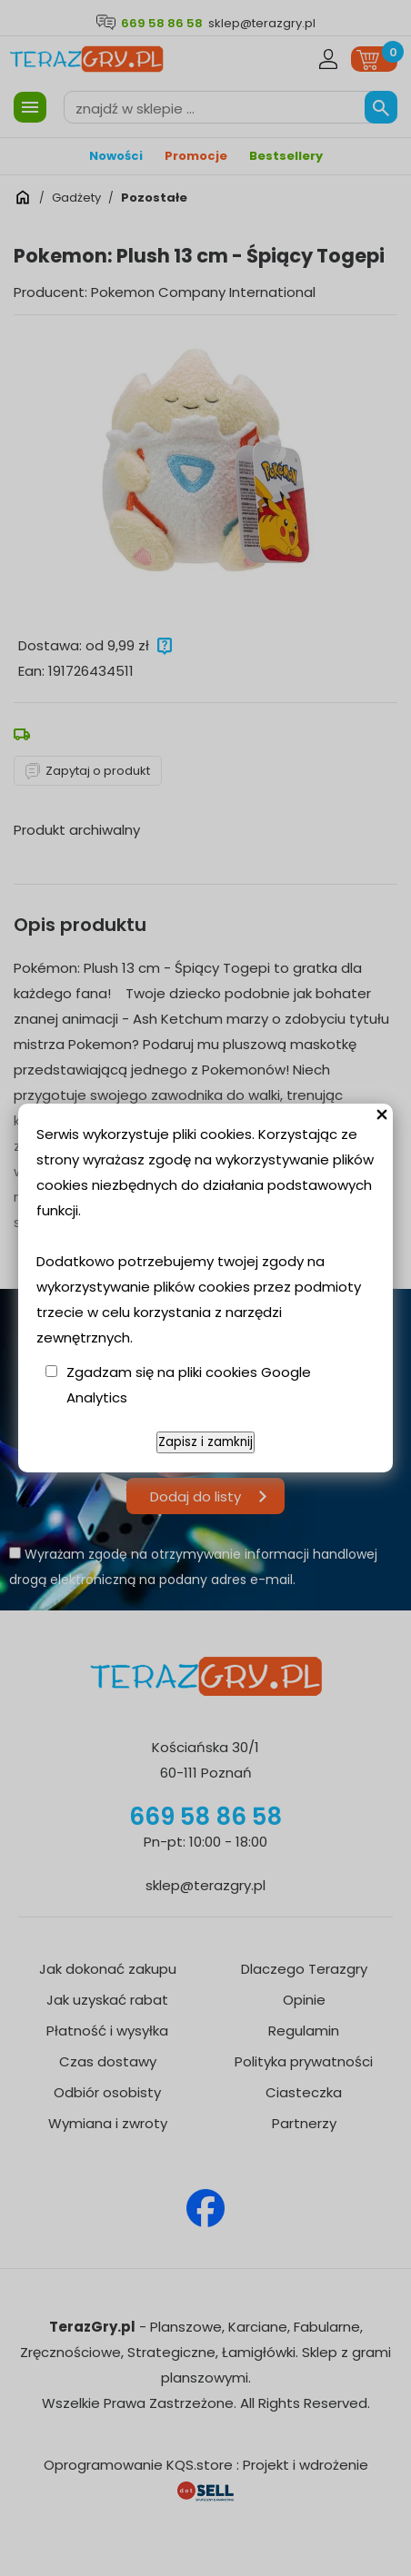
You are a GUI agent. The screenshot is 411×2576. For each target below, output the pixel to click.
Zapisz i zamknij (205, 1442)
